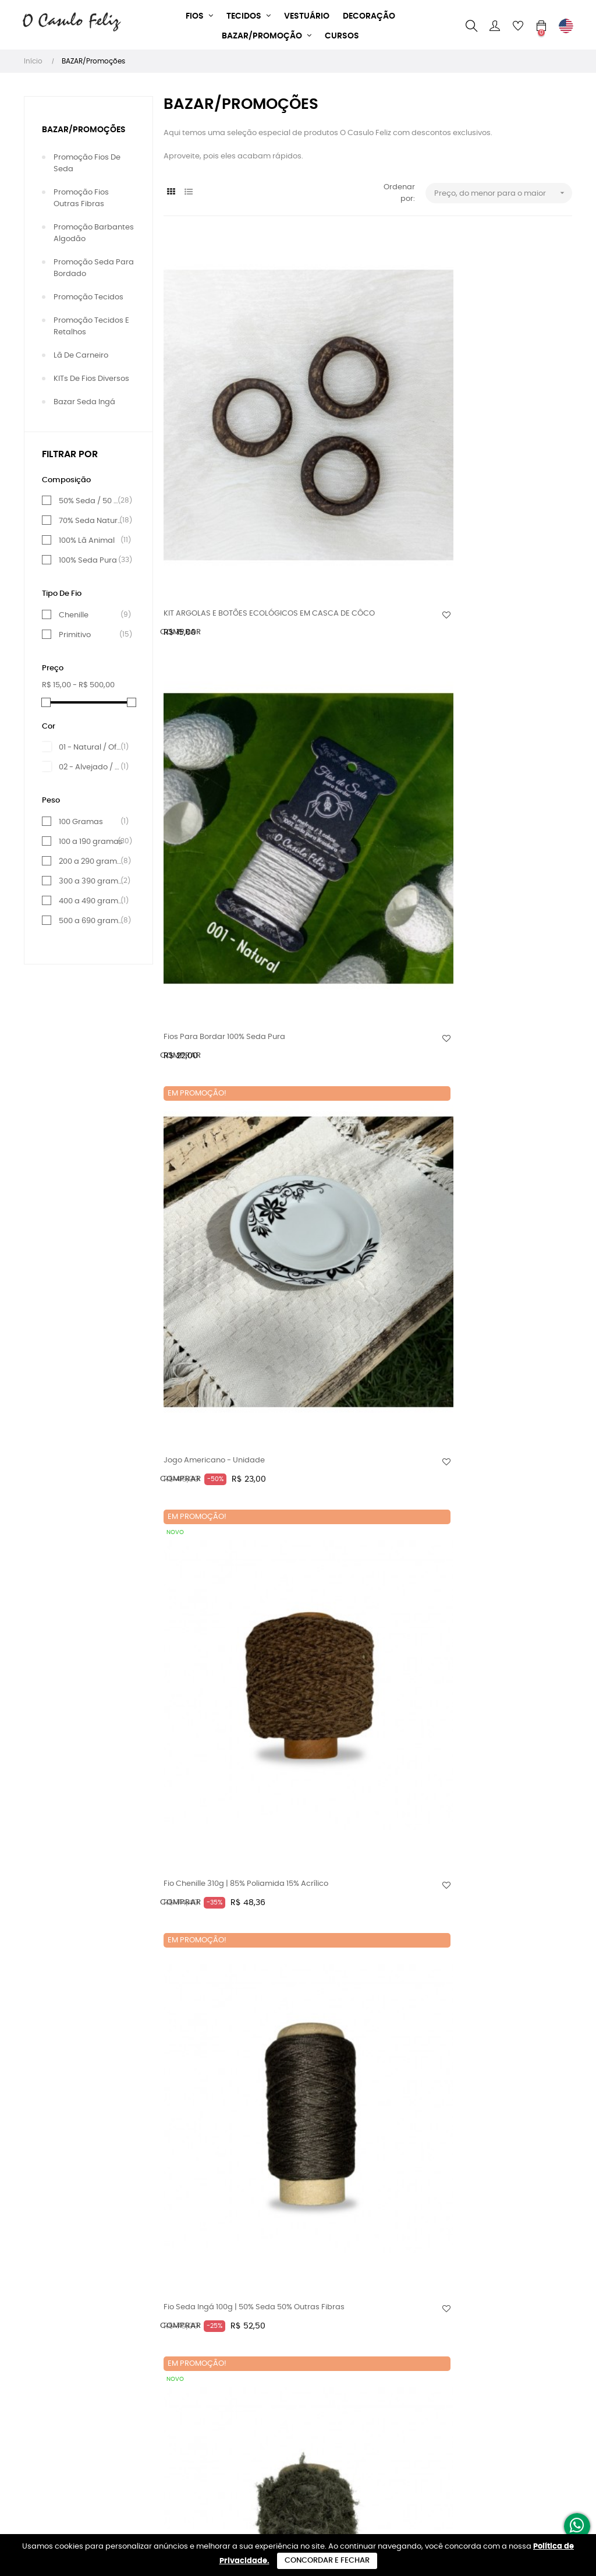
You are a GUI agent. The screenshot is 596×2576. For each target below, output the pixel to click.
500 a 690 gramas (91, 921)
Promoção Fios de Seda (87, 163)
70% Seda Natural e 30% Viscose (91, 520)
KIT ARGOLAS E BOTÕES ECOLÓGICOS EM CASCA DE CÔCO (214, 423)
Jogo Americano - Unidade (493, 412)
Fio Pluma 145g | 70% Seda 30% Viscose (491, 1599)
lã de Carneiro (81, 355)
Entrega (178, 2365)
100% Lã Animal (91, 540)
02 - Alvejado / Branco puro (91, 767)
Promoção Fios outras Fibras (81, 198)
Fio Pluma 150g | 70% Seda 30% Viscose (351, 1846)
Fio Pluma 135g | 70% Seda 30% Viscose (351, 1364)
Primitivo (91, 635)
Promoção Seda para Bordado (94, 268)
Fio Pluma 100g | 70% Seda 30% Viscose (491, 663)
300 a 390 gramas (91, 881)
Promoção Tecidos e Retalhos (91, 326)
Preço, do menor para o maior (503, 193)
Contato (179, 2407)
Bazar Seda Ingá (84, 402)
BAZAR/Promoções (84, 130)
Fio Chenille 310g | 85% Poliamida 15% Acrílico (204, 663)
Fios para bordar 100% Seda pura (354, 417)
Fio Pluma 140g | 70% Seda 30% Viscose (491, 1364)
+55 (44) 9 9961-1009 (295, 2323)
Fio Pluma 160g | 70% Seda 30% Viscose (351, 2094)
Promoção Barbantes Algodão (94, 233)
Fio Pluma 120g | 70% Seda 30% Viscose (351, 1131)
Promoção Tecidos (88, 297)
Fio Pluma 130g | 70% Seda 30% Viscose (212, 1364)
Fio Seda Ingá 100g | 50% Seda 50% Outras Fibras (348, 663)
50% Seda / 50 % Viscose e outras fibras (91, 501)
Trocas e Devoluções (202, 2386)
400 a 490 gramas (91, 901)
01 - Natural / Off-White (91, 747)
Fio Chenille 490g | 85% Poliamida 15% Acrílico (345, 1599)
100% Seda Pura (91, 560)
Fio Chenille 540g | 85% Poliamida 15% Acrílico (205, 2094)
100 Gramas (91, 822)
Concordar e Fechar (327, 2560)
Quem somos (188, 2323)
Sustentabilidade (196, 2344)
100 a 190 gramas (91, 841)
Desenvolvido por (298, 2528)
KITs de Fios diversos (91, 379)
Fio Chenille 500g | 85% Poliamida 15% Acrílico (205, 1846)
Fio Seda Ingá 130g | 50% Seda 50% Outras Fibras (209, 1599)
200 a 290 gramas (91, 861)
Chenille (91, 615)
